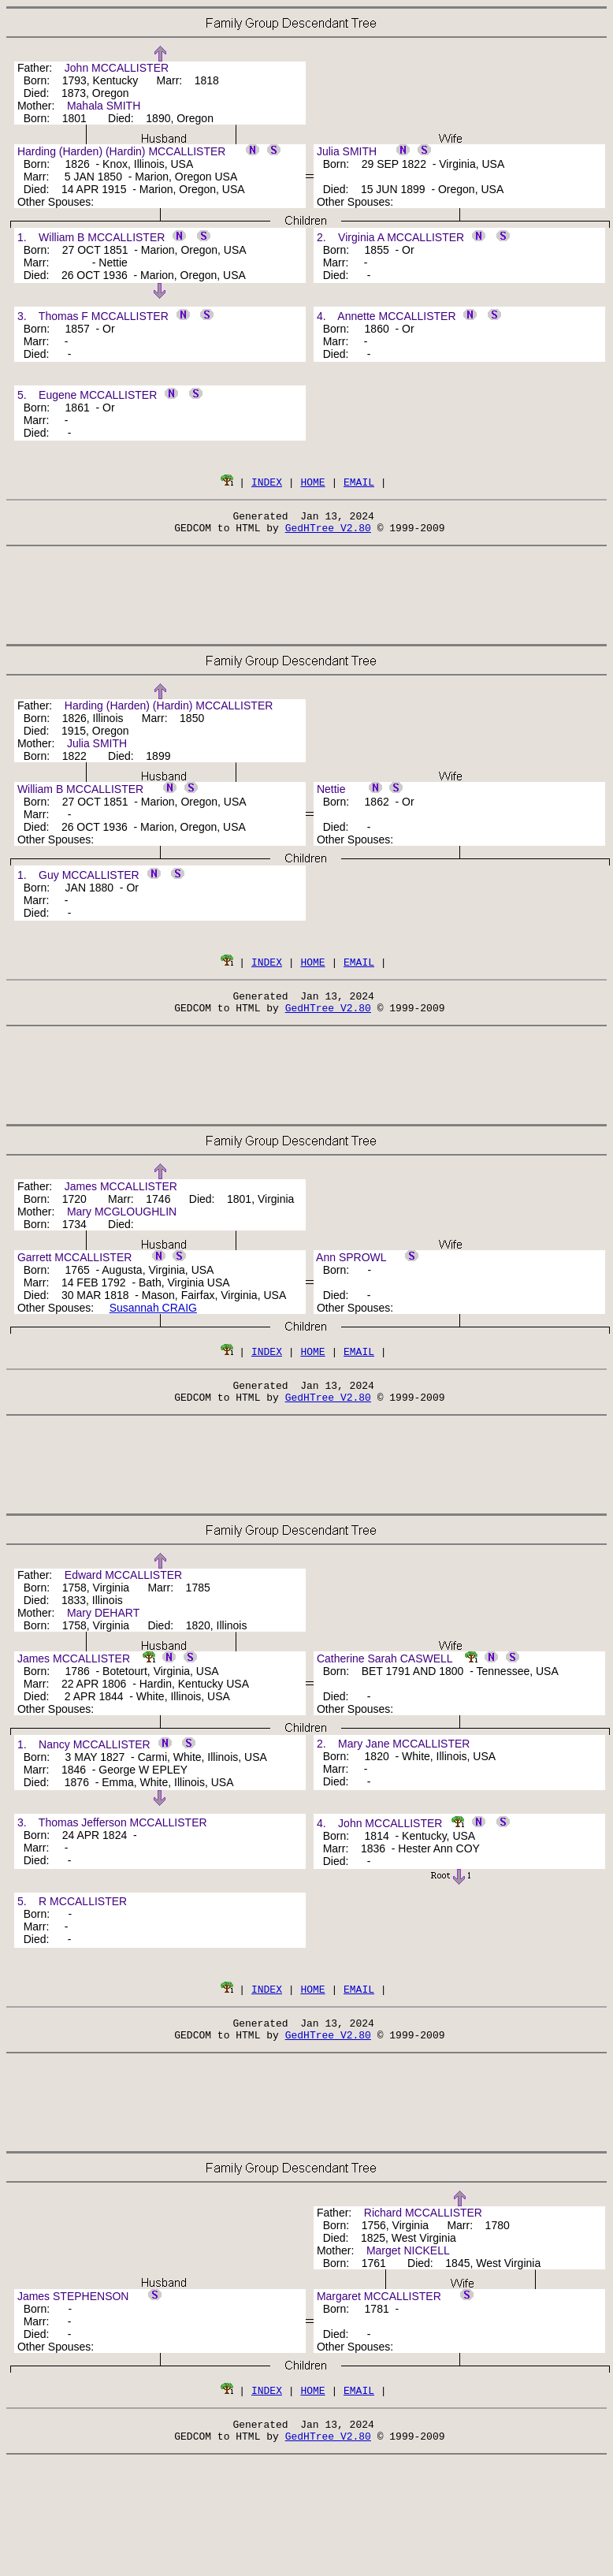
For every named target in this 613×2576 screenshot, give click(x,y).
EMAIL (359, 482)
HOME (312, 482)
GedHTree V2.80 (328, 532)
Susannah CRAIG (153, 1317)
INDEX (266, 482)
